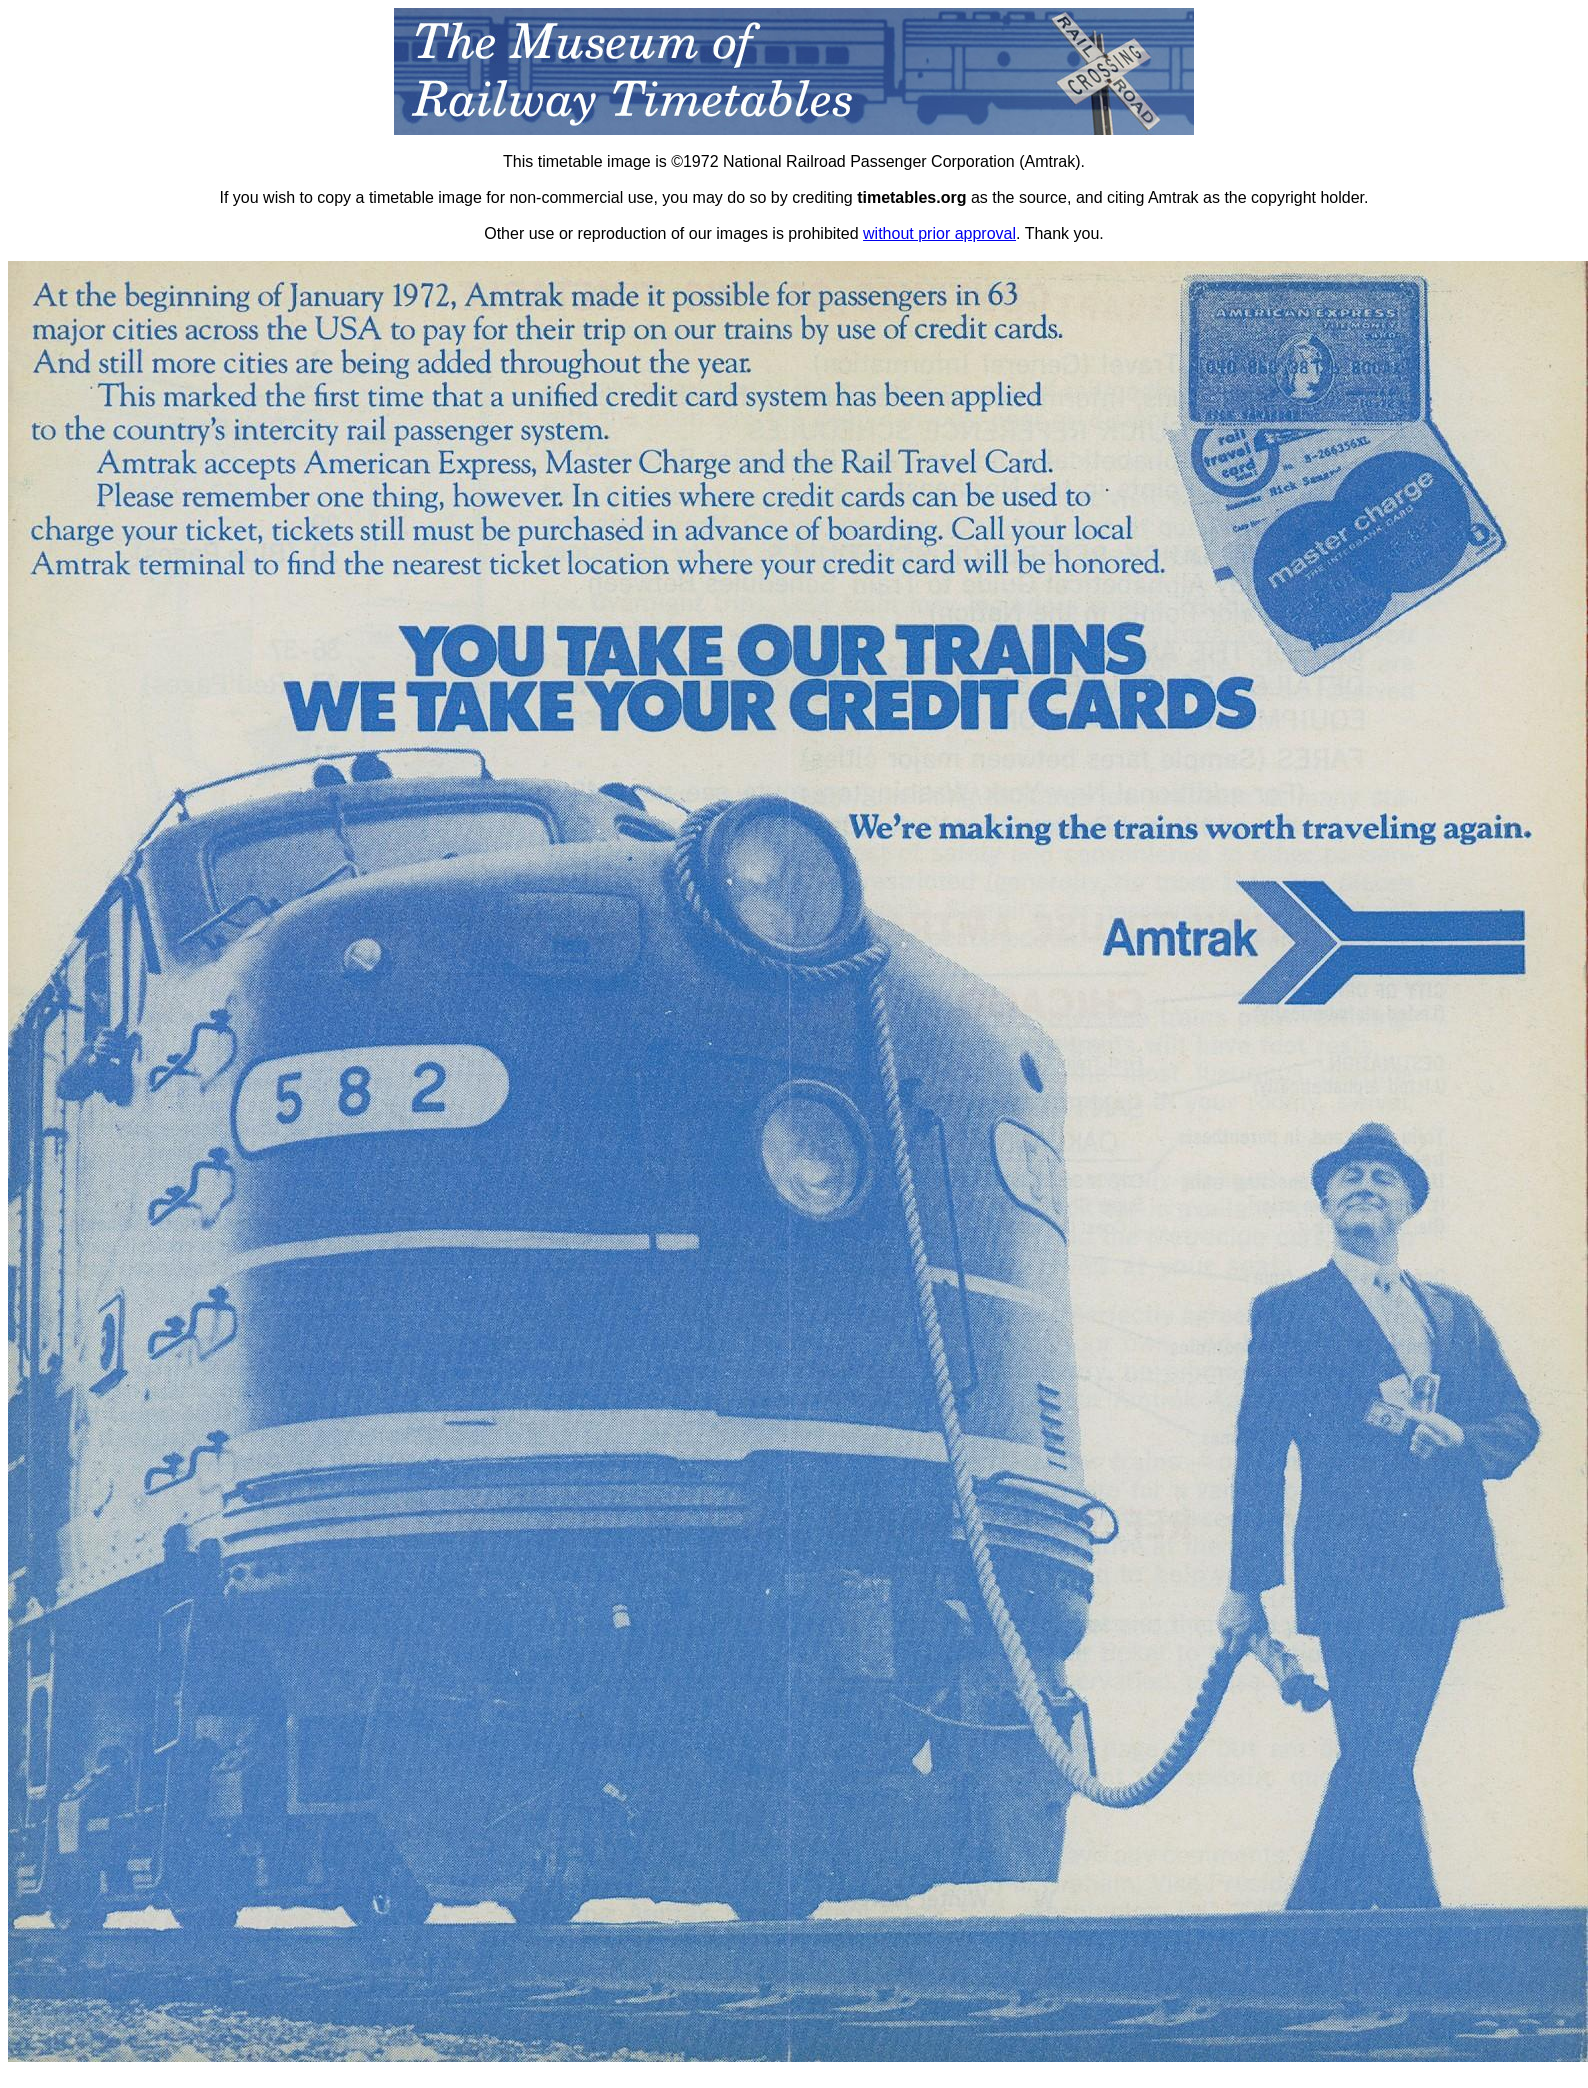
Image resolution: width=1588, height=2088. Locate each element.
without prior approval (939, 233)
